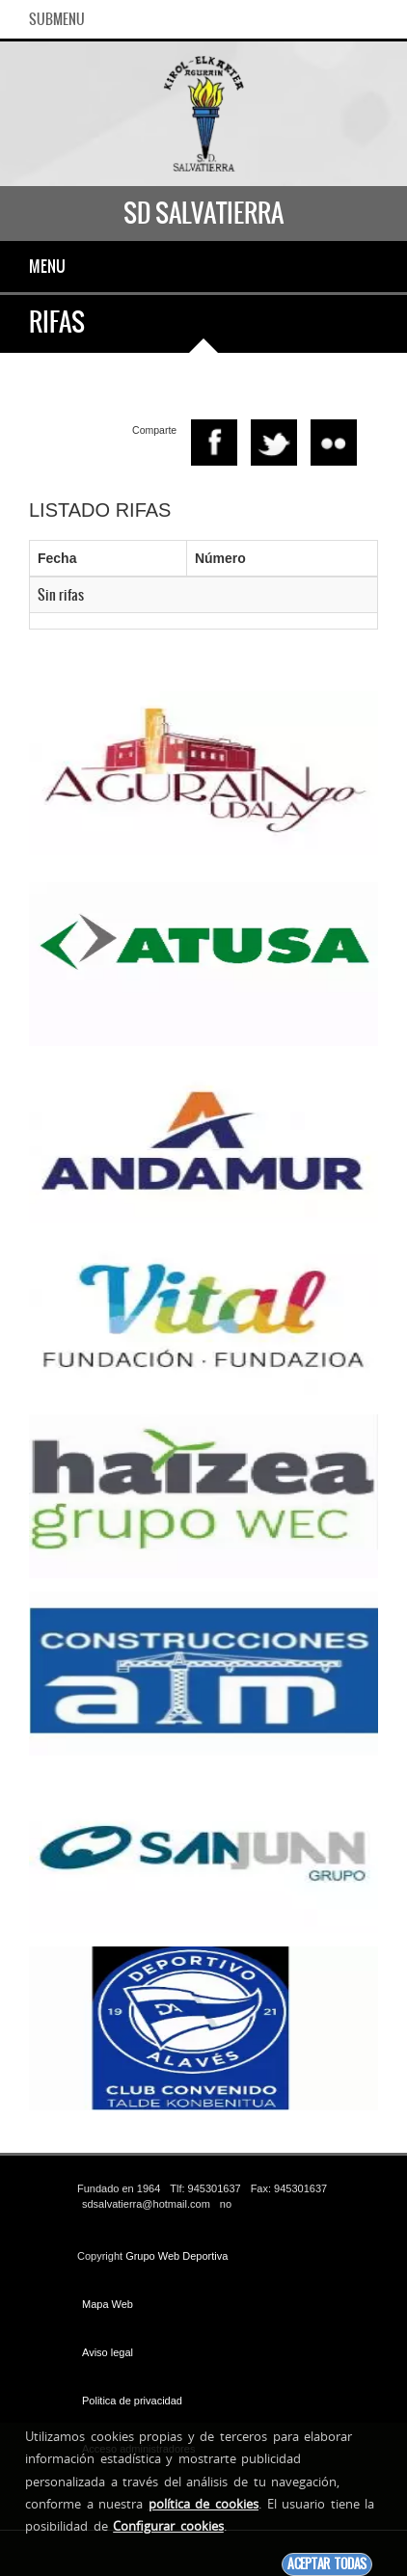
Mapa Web (107, 2304)
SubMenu (57, 19)
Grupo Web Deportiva (176, 2256)
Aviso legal (107, 2352)
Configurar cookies (168, 2526)
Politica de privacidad (132, 2400)
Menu (47, 266)
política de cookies (203, 2503)
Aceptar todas (326, 2564)
